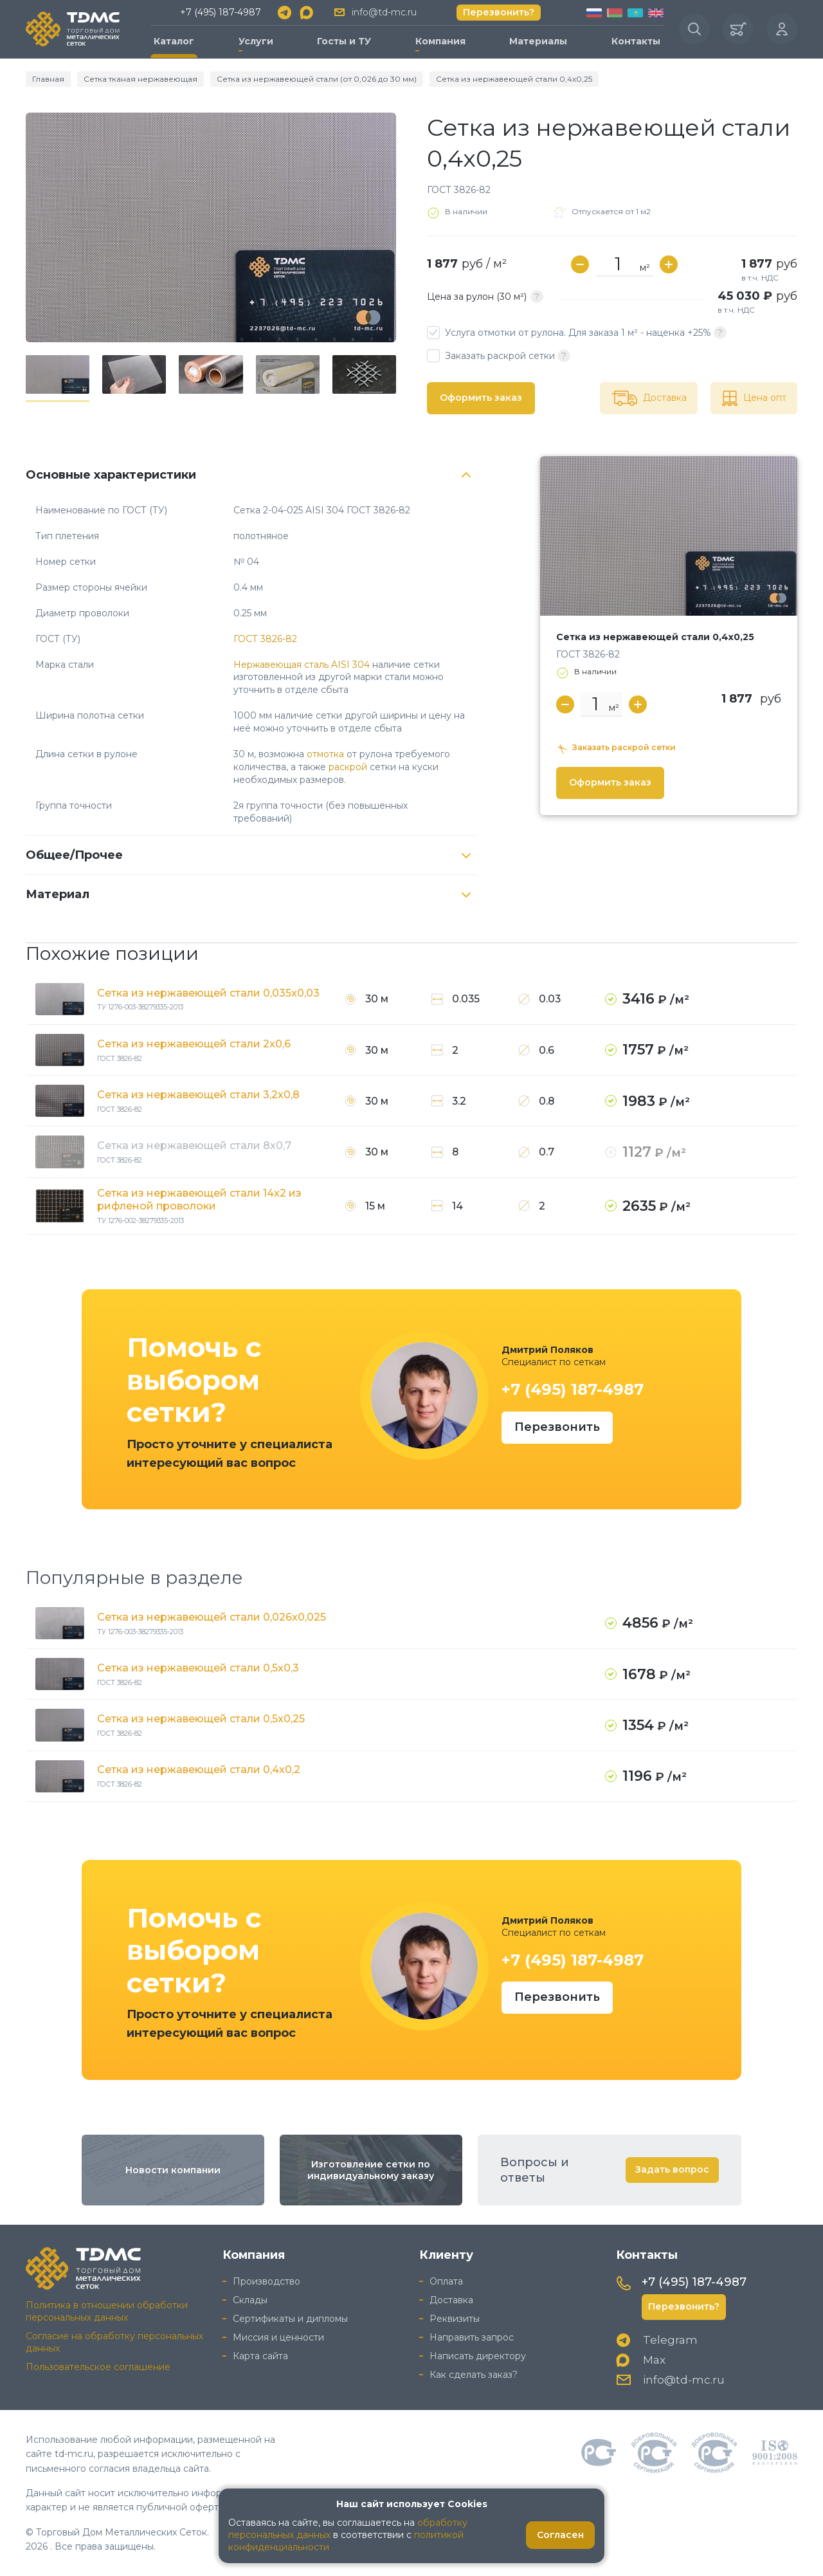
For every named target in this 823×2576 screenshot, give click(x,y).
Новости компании (173, 2170)
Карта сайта (260, 2356)
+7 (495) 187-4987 (220, 12)
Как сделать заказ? (474, 2374)
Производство (266, 2281)
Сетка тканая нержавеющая (140, 79)
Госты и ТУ (344, 41)
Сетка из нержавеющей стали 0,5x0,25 (201, 1719)
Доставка (451, 2300)
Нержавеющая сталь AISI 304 (301, 664)
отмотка (325, 754)
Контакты (635, 41)
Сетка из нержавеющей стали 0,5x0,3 (198, 1668)
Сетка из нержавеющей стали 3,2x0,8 (198, 1095)
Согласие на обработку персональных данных (114, 2342)
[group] (211, 227)
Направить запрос (472, 2337)
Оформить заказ (481, 397)
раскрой (348, 767)
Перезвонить (557, 1427)
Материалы (538, 41)
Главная (48, 79)
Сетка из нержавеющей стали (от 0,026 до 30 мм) (317, 79)
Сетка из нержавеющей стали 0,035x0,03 (208, 993)
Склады (250, 2300)
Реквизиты (455, 2318)
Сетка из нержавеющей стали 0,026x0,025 (211, 1617)
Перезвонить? (498, 12)
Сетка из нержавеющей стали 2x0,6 (194, 1044)
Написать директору (478, 2356)
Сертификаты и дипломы (290, 2318)
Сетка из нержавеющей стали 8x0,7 (194, 1145)
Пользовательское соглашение (98, 2367)
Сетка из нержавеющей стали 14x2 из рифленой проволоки (199, 1200)
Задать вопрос (672, 2169)
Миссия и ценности (278, 2337)
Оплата (446, 2281)
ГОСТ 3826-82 (265, 639)
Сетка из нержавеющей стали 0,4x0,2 (198, 1769)
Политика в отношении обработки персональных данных (107, 2311)
